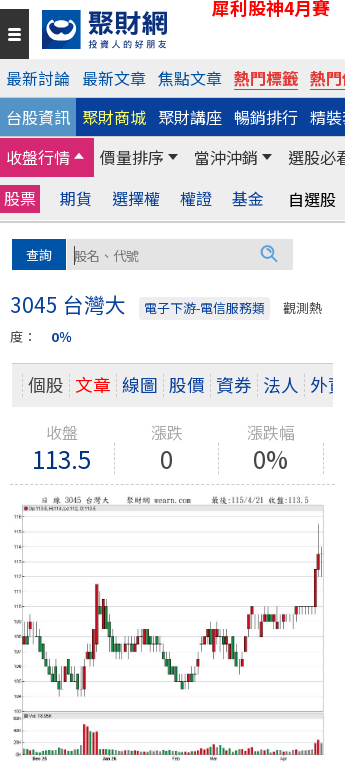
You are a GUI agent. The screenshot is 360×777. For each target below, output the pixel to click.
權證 (196, 198)
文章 (93, 384)
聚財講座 (190, 117)
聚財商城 (114, 117)
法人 (281, 384)
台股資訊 (38, 117)
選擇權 (136, 198)
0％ (61, 336)
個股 (46, 384)
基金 (248, 198)
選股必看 (320, 157)
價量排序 (132, 157)
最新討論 (38, 78)
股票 (20, 198)
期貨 (76, 198)
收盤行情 (38, 157)
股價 (187, 384)
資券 (234, 384)
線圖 (140, 384)
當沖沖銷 (226, 157)
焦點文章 (190, 78)
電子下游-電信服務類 (204, 307)
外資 (328, 384)
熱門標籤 (266, 78)
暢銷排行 (266, 117)
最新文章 (114, 78)
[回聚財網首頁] (188, 29)
